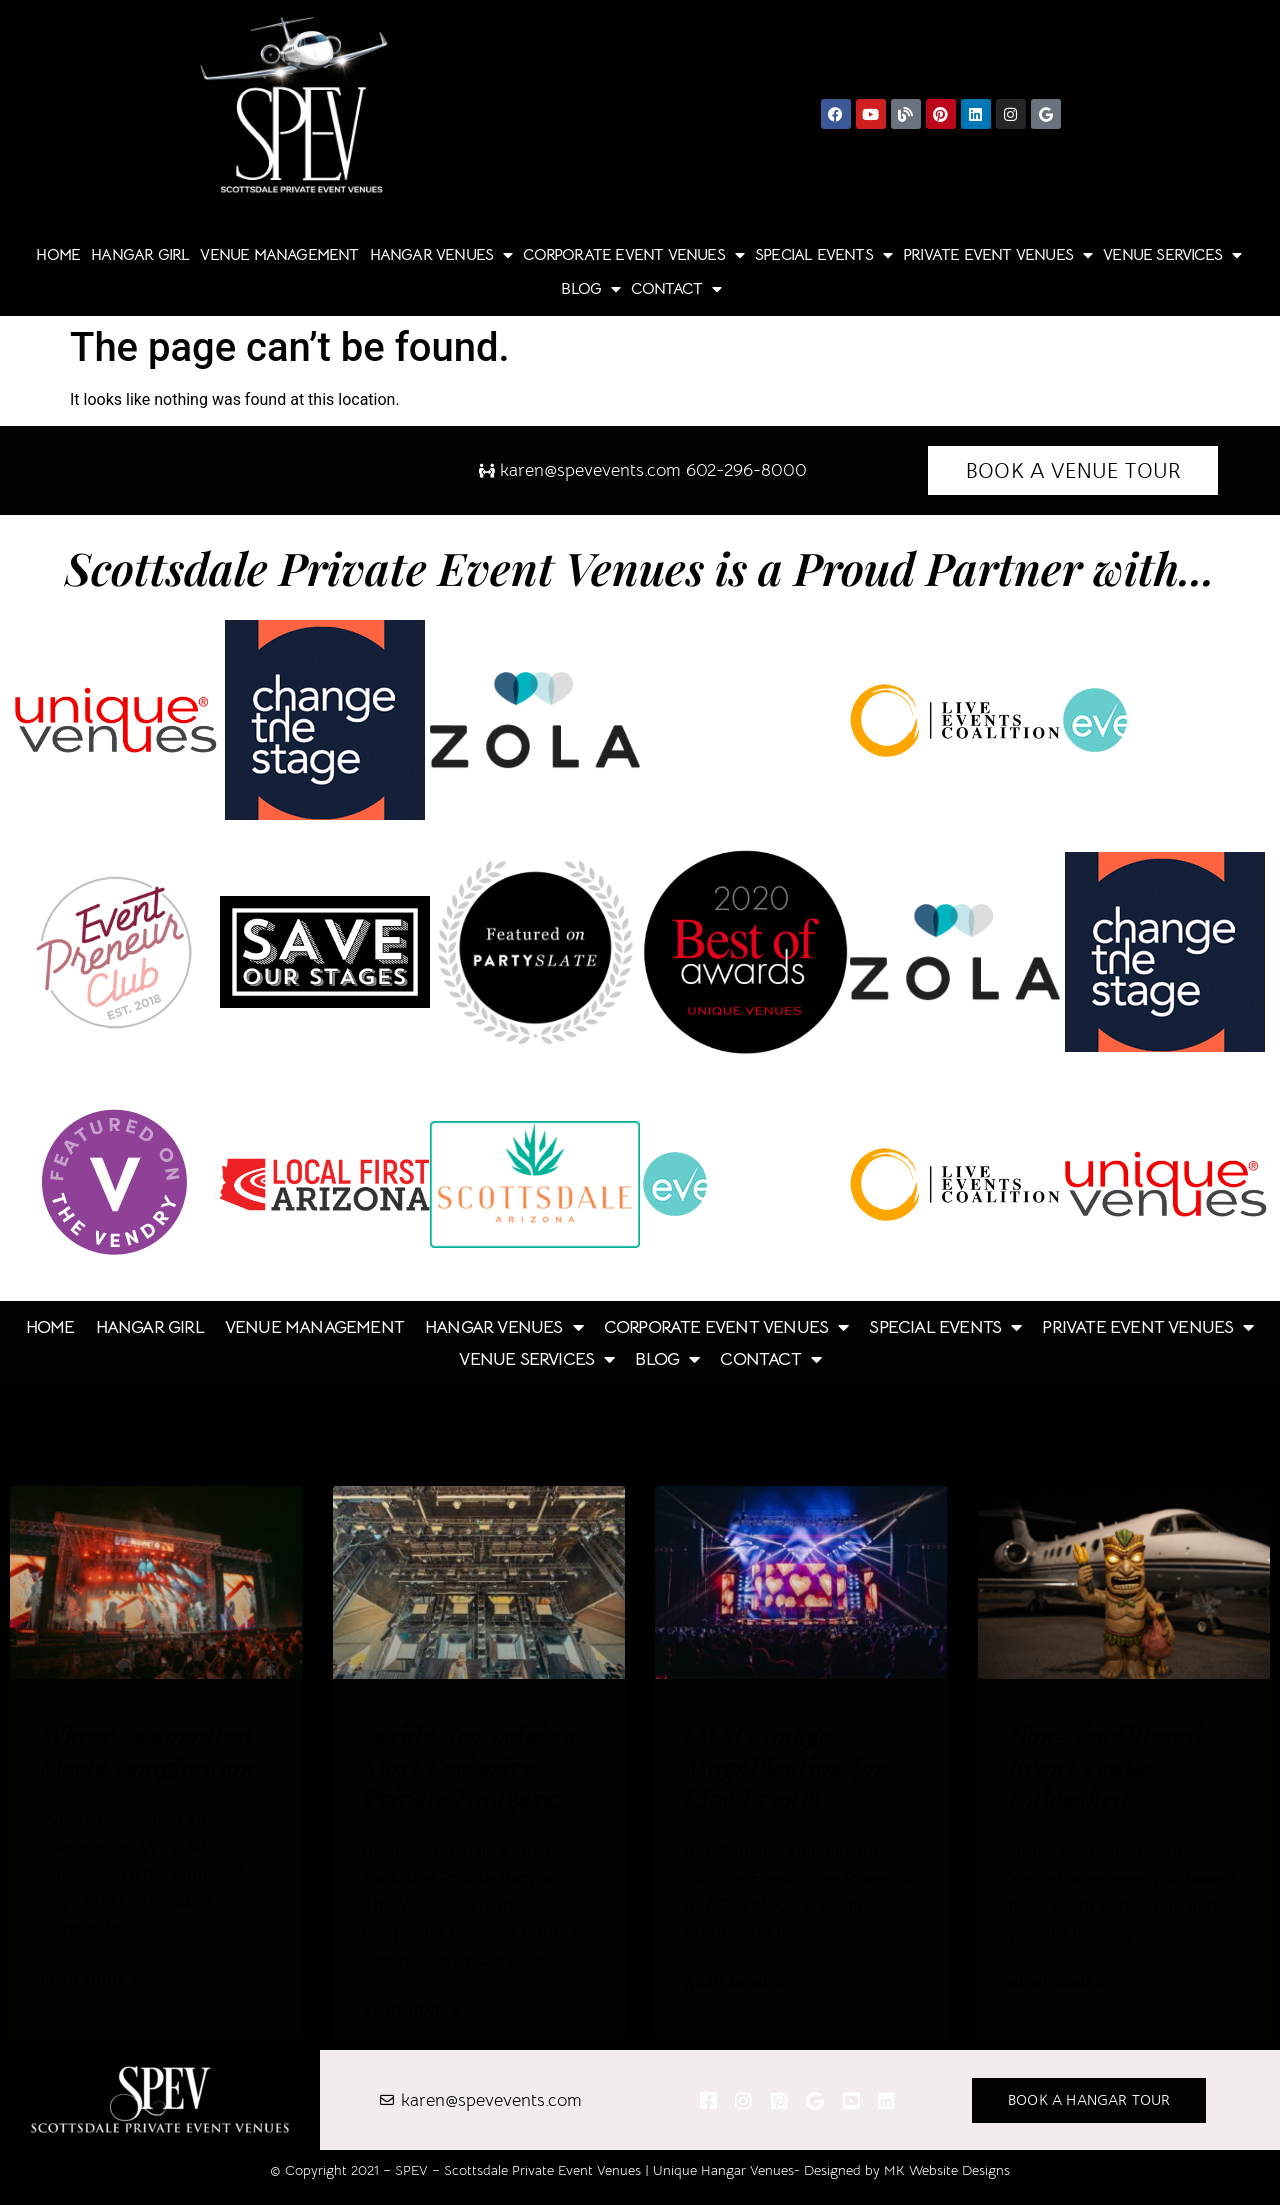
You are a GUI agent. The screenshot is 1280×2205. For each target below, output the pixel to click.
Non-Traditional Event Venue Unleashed (1104, 1765)
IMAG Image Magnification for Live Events (785, 1765)
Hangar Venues (441, 255)
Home (58, 255)
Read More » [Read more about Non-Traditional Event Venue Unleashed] (1057, 1982)
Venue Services (1172, 255)
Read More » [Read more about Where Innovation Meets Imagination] (89, 1978)
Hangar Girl (140, 255)
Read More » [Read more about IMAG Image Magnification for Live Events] (734, 1982)
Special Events (823, 255)
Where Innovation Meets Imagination (148, 1750)
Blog (590, 289)
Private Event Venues (997, 255)
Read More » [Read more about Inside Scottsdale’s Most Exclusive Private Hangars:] (412, 2009)
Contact (676, 289)
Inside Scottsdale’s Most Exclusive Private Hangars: (470, 1765)
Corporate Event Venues (633, 255)
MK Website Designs (947, 2170)
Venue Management (279, 255)
